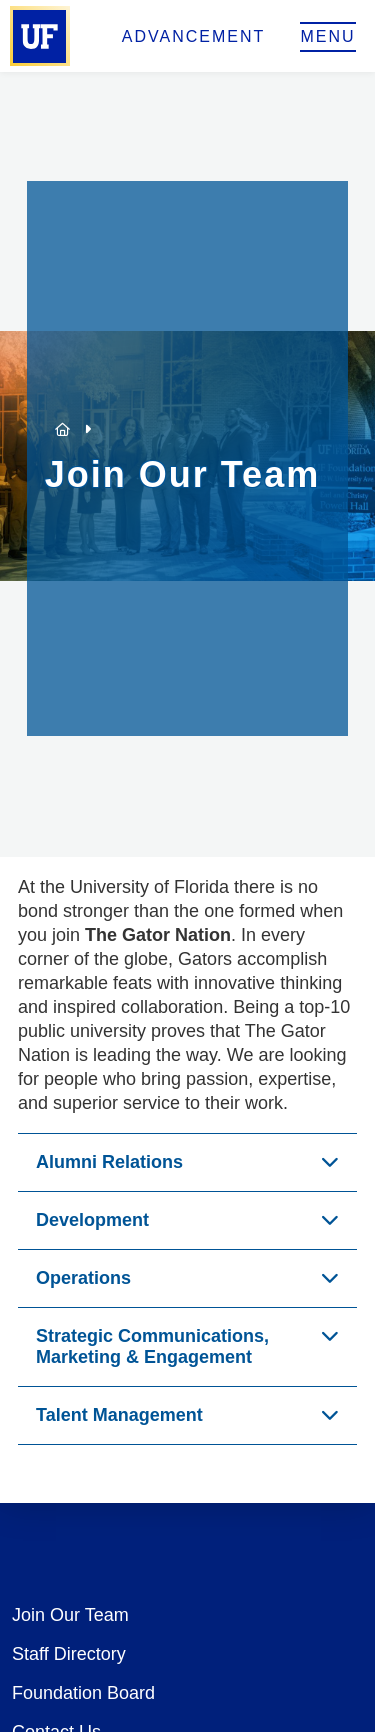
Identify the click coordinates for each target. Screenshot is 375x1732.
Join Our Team (70, 1615)
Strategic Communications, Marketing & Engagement (152, 1346)
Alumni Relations (109, 1162)
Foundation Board (83, 1693)
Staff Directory (69, 1654)
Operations (83, 1278)
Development (92, 1220)
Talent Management (119, 1415)
